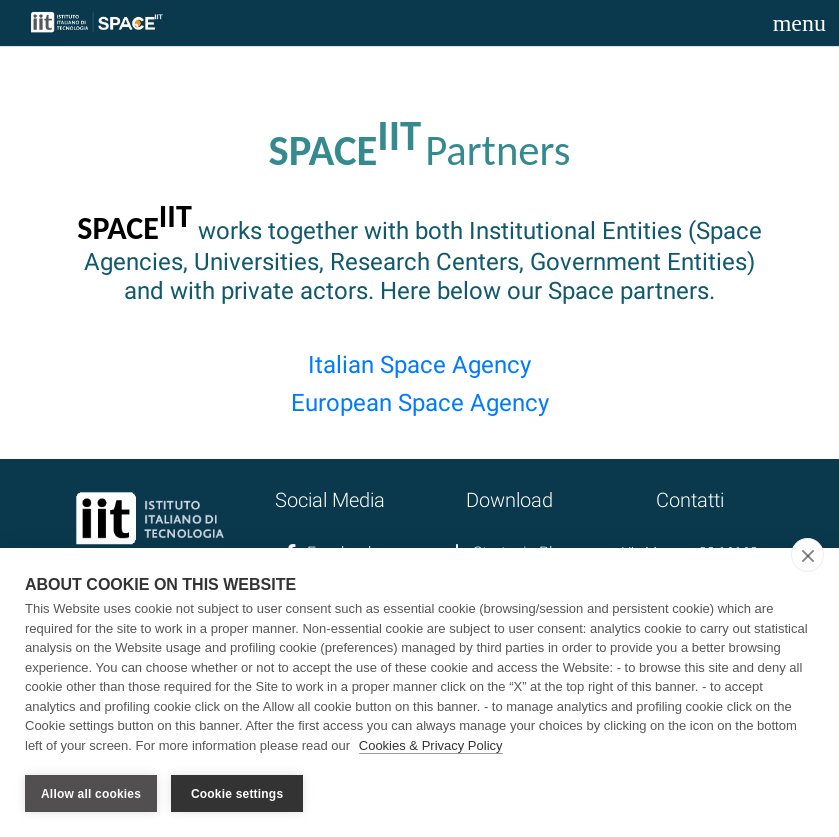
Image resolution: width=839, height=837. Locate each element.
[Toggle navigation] (799, 23)
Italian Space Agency (419, 365)
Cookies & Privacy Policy (431, 745)
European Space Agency (420, 403)
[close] (807, 555)
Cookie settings (237, 794)
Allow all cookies (91, 794)
